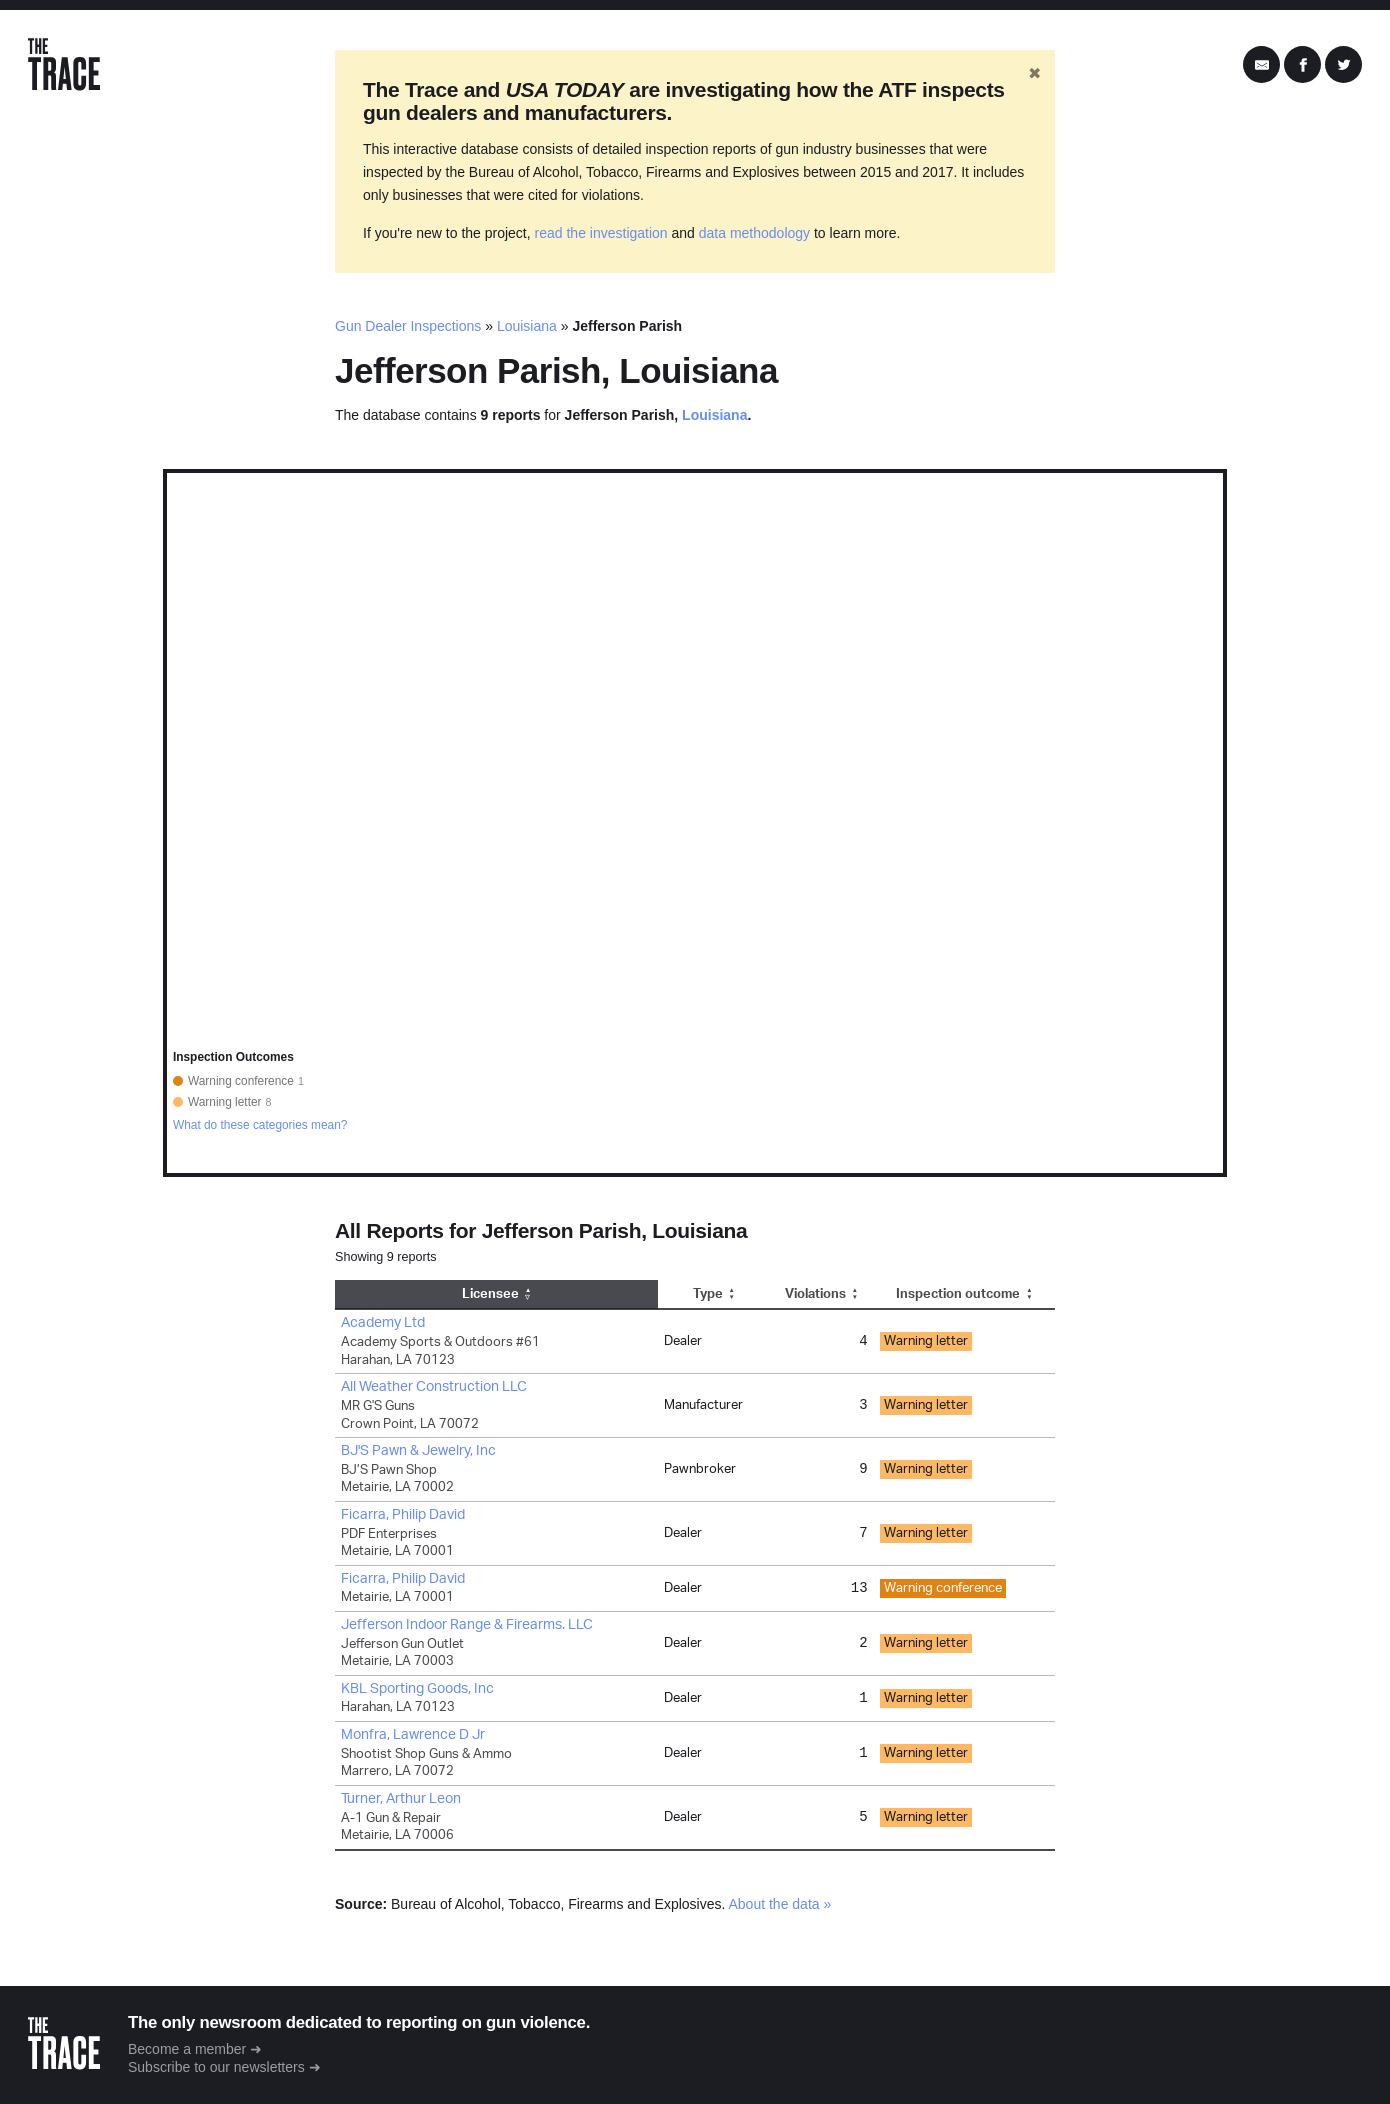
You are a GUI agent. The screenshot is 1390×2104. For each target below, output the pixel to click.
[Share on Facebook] (1302, 65)
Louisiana (527, 326)
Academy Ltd (383, 1323)
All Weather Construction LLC (434, 1387)
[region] (695, 823)
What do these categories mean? (260, 1125)
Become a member (187, 2049)
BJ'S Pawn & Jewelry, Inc (418, 1451)
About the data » (780, 1904)
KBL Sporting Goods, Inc (417, 1689)
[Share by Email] (1261, 65)
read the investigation (601, 233)
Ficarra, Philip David (403, 1515)
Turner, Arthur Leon (401, 1799)
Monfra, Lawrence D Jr (413, 1735)
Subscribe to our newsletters (216, 2067)
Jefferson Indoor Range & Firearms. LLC (467, 1625)
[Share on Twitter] (1343, 65)
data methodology (754, 233)
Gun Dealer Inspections (408, 326)
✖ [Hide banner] (1034, 73)
